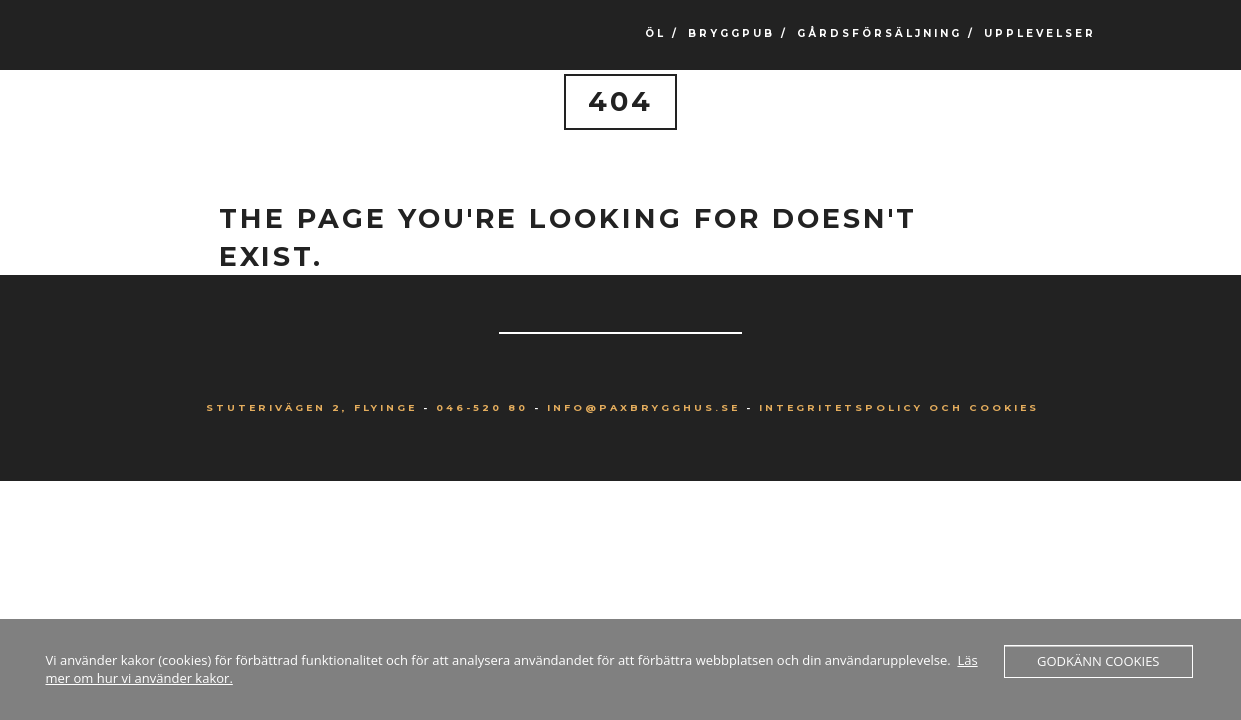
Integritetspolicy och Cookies (899, 407)
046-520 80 (482, 407)
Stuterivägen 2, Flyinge (311, 407)
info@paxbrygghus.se (643, 407)
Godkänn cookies (1098, 661)
